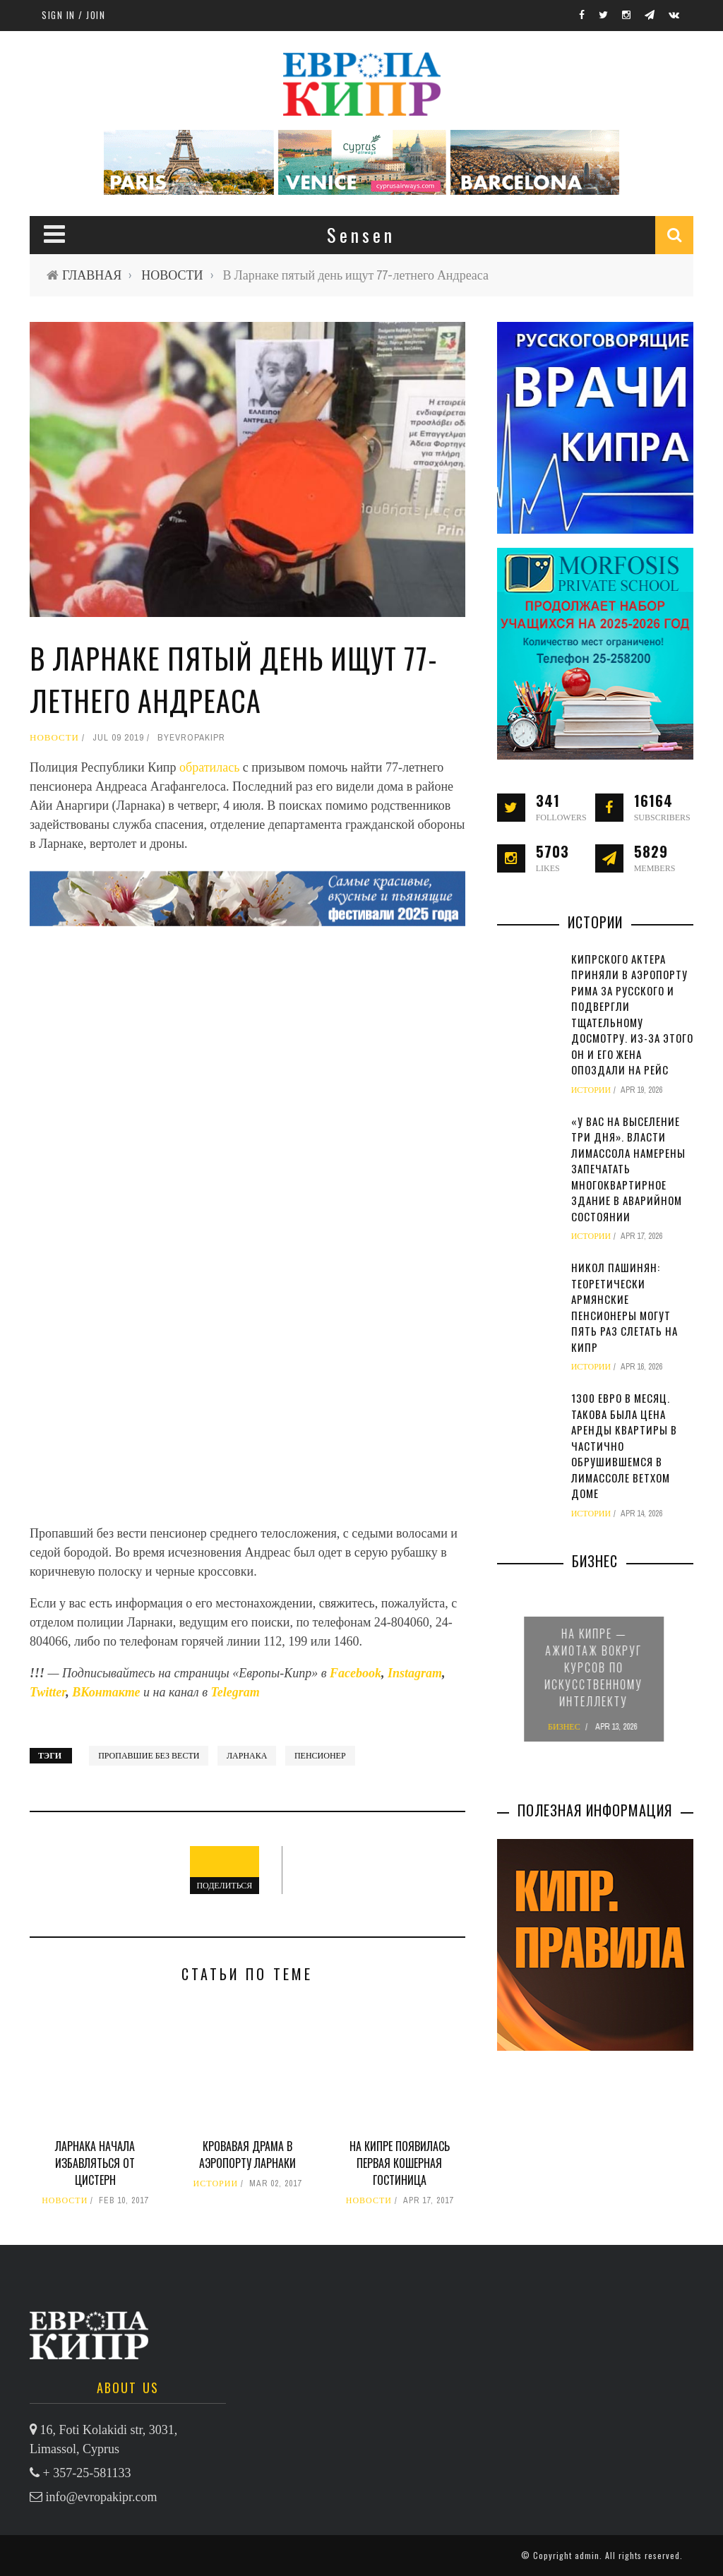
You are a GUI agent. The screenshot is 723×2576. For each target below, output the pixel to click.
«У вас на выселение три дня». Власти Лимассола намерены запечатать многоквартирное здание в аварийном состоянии (628, 1168)
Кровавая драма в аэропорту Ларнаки (247, 2154)
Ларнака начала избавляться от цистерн (95, 2163)
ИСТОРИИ (216, 2183)
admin (587, 2555)
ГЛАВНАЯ (91, 275)
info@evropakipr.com (101, 2497)
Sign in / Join (73, 15)
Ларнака (247, 1756)
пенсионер (320, 1756)
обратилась (211, 767)
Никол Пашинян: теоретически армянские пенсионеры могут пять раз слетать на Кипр (624, 1307)
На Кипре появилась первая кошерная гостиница (399, 2163)
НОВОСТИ (172, 275)
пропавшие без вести (148, 1756)
